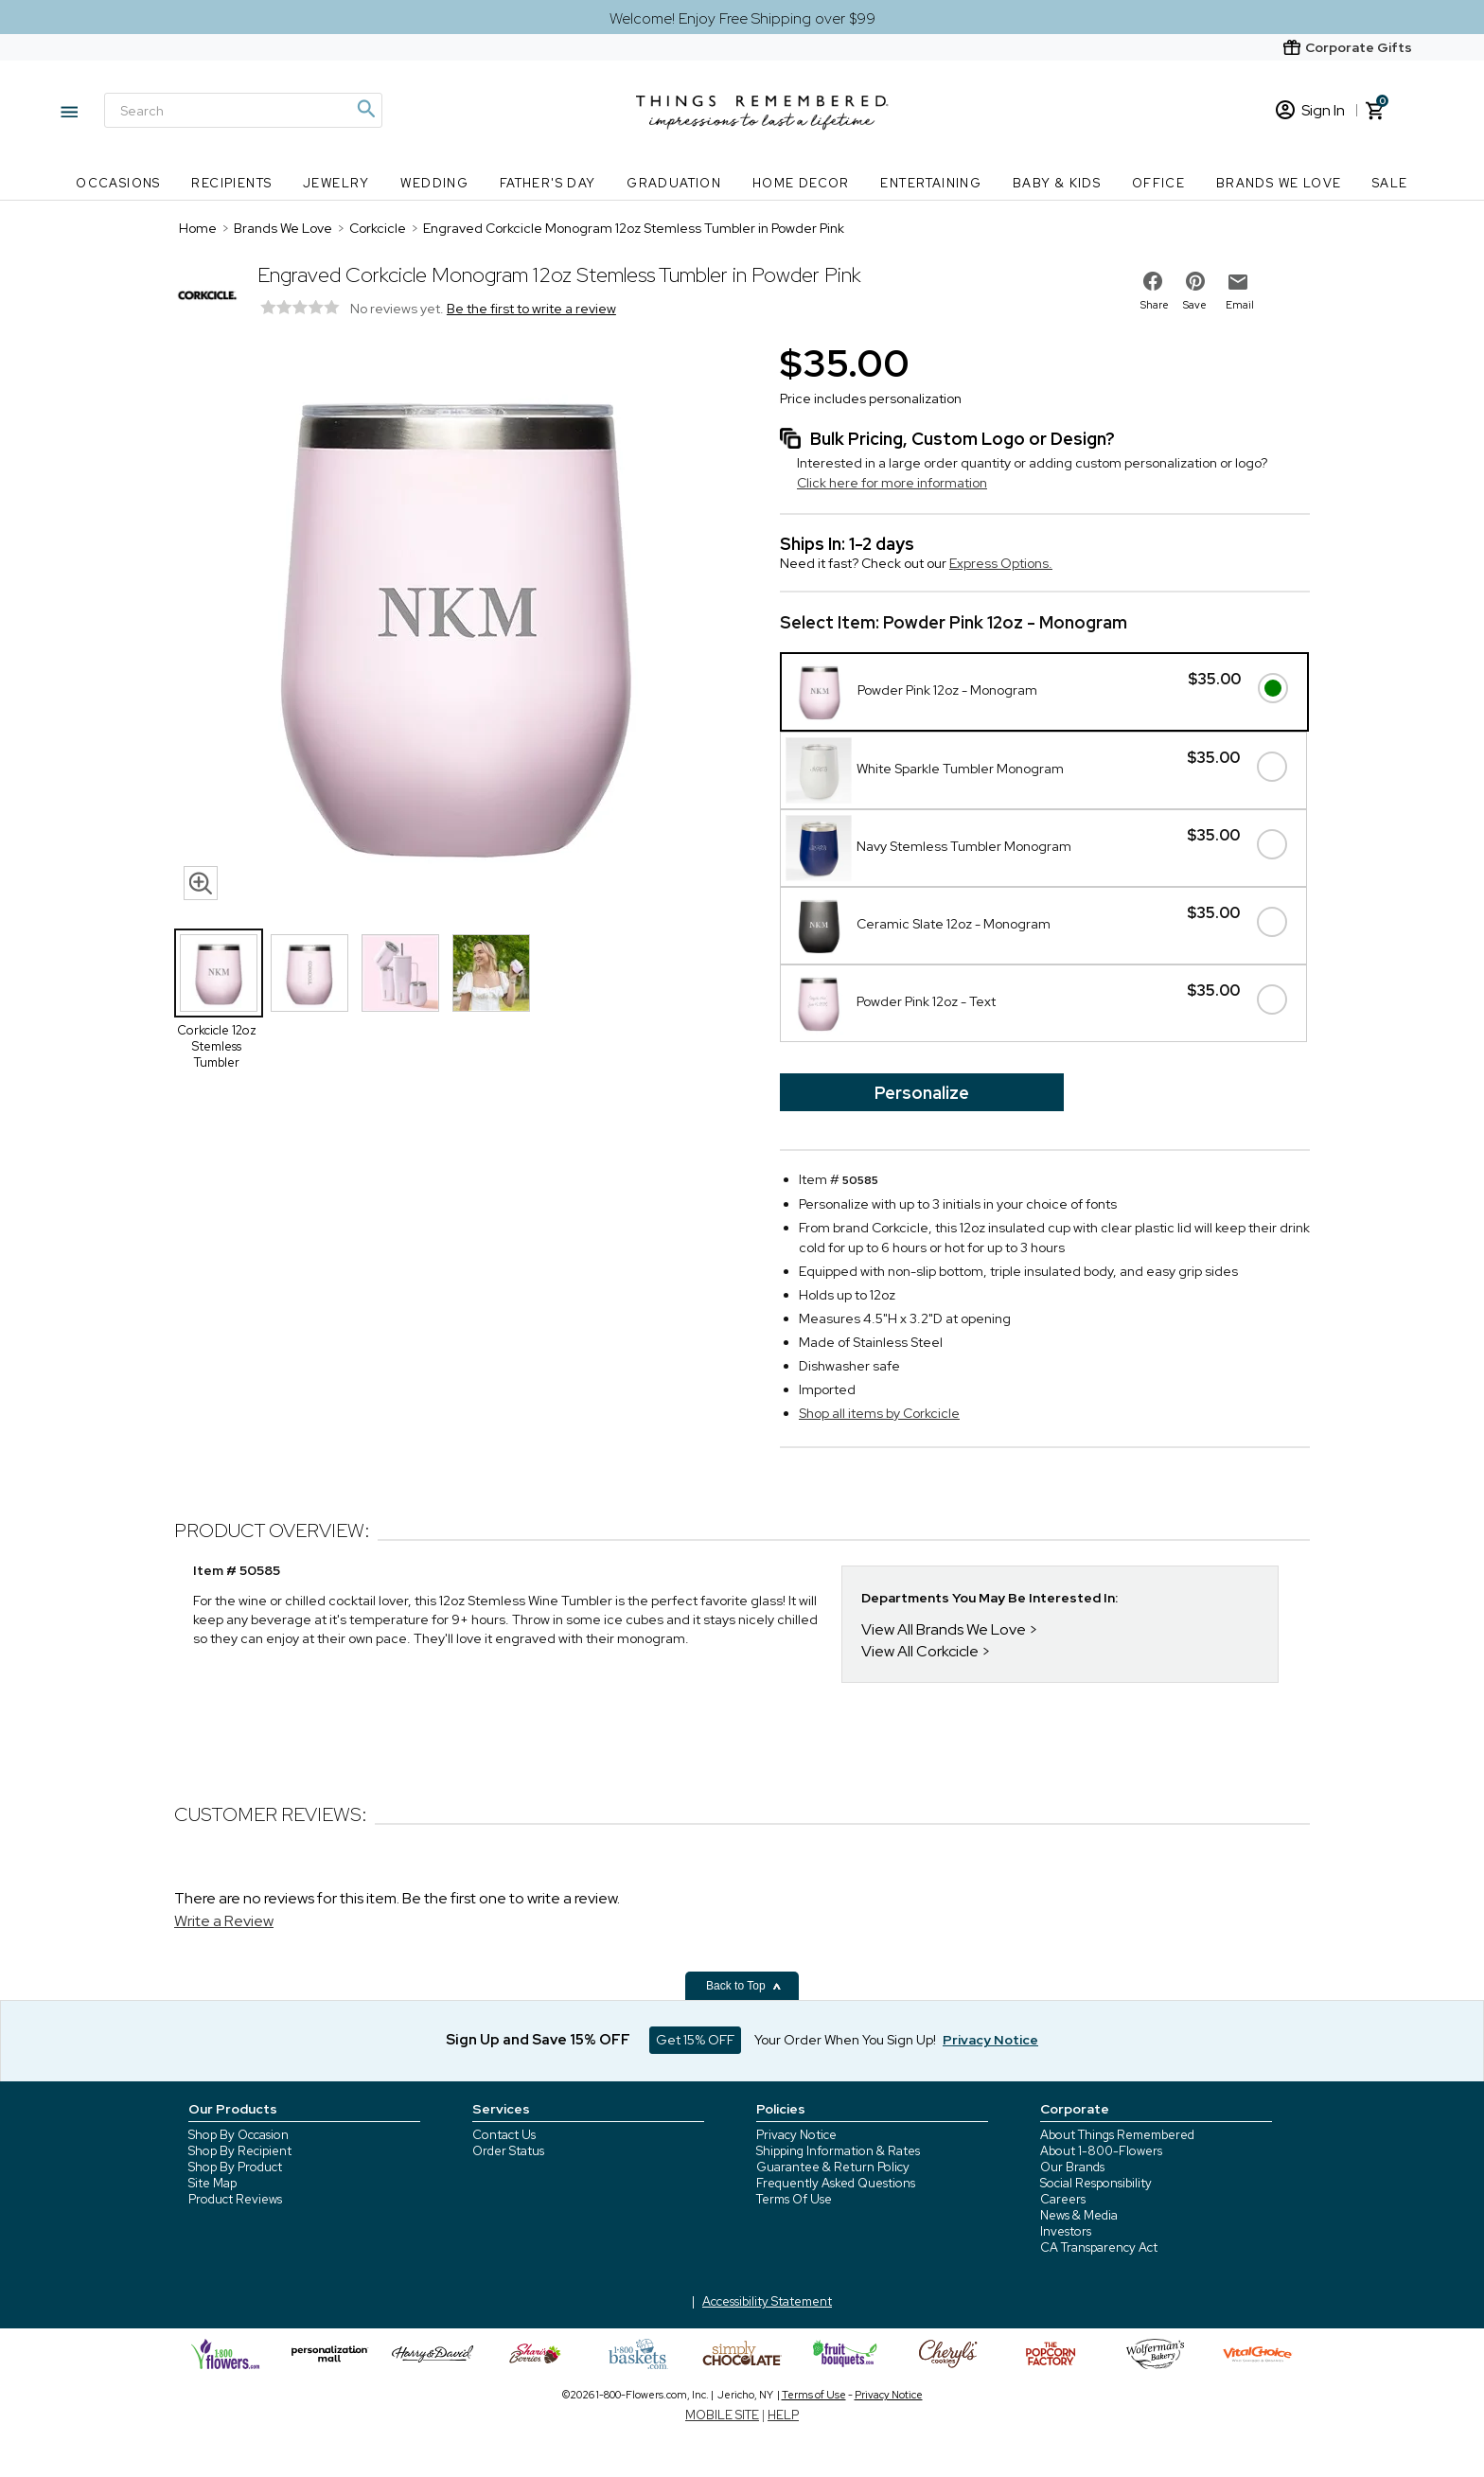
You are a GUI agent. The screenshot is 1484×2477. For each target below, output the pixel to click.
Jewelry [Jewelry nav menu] (336, 183)
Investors (1065, 2231)
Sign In (1310, 110)
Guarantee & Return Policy (833, 2167)
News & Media (1079, 2215)
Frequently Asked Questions (835, 2183)
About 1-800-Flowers (1101, 2151)
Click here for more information (892, 482)
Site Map (212, 2183)
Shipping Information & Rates (838, 2151)
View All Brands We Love (943, 1629)
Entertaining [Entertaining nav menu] (930, 183)
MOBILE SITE (722, 2415)
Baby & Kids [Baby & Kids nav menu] (1057, 183)
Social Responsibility (1096, 2183)
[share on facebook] (1152, 281)
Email (1240, 304)
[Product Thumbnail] (218, 973)
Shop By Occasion (238, 2135)
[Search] (243, 110)
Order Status (508, 2151)
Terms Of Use (794, 2199)
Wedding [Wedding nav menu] (434, 183)
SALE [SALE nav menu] (1390, 183)
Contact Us (504, 2135)
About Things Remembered (1117, 2135)
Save (1195, 304)
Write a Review (224, 1921)
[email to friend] (1237, 282)
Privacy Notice (796, 2135)
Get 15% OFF (695, 2039)
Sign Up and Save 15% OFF (538, 2039)
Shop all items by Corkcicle (879, 1413)
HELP (783, 2415)
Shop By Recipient (240, 2151)
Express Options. (1000, 563)
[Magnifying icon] (365, 109)
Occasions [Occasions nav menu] (118, 183)
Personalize (921, 1093)
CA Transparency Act (1098, 2247)
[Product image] (458, 624)
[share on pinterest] (1195, 281)
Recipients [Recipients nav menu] (231, 183)
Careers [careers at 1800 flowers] (1063, 2199)
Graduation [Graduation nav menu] (674, 183)
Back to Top (744, 1985)
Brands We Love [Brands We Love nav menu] (1279, 183)
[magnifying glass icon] (201, 883)
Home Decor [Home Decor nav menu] (801, 183)
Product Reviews (235, 2199)
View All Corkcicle (920, 1651)
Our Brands (1072, 2167)
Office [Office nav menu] (1158, 183)
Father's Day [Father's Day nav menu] (548, 183)
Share (1154, 304)
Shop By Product (235, 2167)
